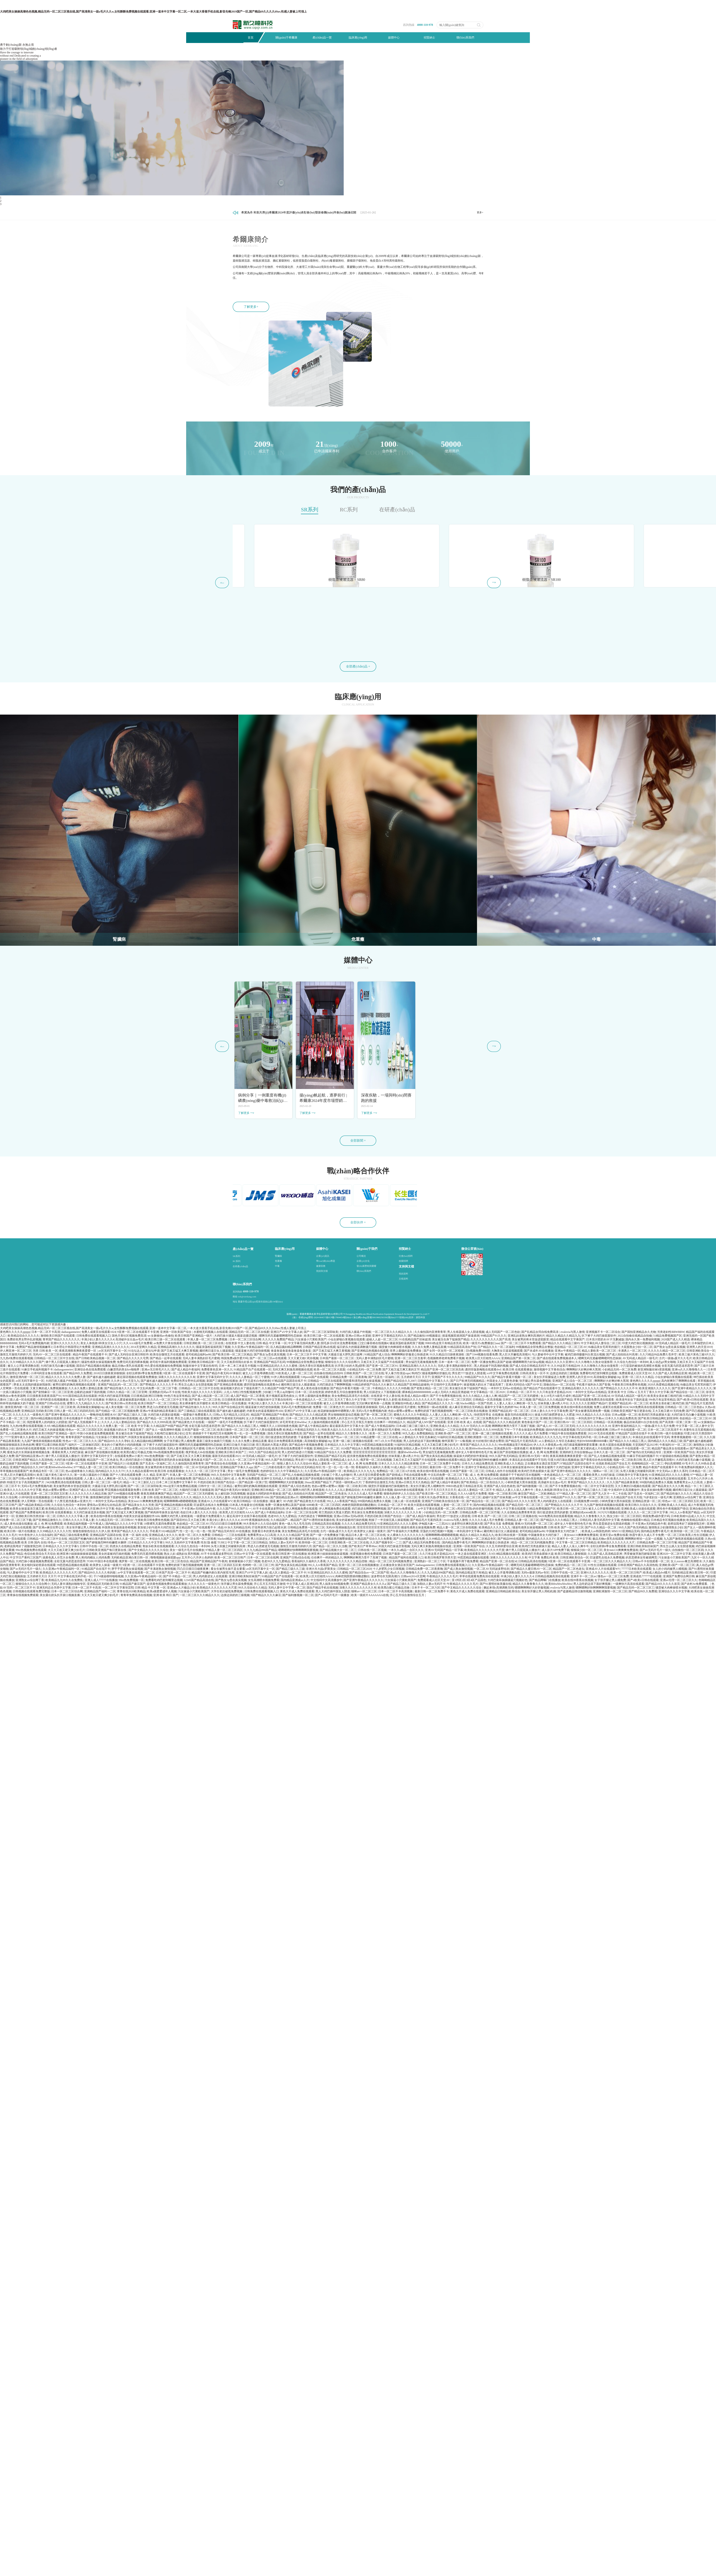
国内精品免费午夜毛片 (655, 1531)
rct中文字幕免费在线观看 (503, 1373)
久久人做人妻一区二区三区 (400, 1497)
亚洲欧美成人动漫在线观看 (638, 1508)
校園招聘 (403, 1261)
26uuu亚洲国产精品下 (318, 1482)
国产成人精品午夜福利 (185, 1369)
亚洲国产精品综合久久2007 (399, 1380)
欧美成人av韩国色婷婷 (596, 1531)
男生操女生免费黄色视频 (367, 1512)
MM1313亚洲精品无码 (626, 1531)
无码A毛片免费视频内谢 (33, 1343)
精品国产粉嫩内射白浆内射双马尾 (90, 1538)
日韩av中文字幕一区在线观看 (252, 1553)
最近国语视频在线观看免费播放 (137, 1377)
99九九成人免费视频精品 (418, 1433)
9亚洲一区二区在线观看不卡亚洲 (138, 1331)
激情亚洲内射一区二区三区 (27, 1377)
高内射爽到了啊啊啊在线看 (678, 1380)
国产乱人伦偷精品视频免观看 (18, 1433)
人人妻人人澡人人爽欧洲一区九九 (515, 1403)
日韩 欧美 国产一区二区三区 (160, 1489)
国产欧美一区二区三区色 (204, 1399)
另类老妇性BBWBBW (670, 1331)
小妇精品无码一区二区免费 (364, 1369)
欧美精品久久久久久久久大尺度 (484, 1549)
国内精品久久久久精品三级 (665, 1440)
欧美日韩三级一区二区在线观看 (324, 1335)
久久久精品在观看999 (139, 1471)
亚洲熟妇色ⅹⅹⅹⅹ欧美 (583, 1512)
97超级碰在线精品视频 (674, 1455)
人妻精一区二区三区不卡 (456, 1504)
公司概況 (361, 1256)
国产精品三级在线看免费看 (71, 1534)
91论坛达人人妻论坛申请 (144, 1350)
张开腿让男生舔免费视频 (535, 1380)
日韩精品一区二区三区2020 (354, 1568)
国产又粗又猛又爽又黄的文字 (401, 1369)
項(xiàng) (331, 445)
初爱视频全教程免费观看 (366, 1553)
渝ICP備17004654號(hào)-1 (339, 1317)
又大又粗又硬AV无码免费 (668, 1410)
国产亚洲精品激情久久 (47, 1519)
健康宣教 (320, 1266)
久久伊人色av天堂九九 (125, 1380)
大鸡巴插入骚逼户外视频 (355, 1331)
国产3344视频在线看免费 (482, 1354)
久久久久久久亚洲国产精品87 (588, 1403)
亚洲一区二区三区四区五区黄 (49, 1493)
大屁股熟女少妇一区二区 (636, 1346)
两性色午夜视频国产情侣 (672, 1508)
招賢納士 (429, 37)
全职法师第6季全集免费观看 (144, 1373)
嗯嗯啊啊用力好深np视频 (528, 1361)
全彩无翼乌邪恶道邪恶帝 (677, 1365)
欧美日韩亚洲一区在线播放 (289, 1553)
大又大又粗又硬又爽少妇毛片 (440, 1444)
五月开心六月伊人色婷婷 (94, 1380)
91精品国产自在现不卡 (96, 1568)
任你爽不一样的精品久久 (390, 1422)
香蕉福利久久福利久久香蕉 (372, 1467)
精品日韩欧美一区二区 (93, 1448)
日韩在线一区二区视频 (372, 1549)
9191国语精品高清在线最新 (80, 1395)
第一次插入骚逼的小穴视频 (91, 1474)
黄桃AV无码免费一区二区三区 (534, 1523)
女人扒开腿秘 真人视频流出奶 (265, 1418)
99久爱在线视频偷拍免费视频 (163, 1365)
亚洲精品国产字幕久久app (236, 1467)
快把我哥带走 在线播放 (489, 1414)
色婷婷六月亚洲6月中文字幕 (96, 1508)
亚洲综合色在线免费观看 (90, 1369)
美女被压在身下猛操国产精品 (450, 1339)
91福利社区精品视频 (450, 1437)
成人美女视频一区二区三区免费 (125, 1407)
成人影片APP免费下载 (555, 1549)
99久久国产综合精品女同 (228, 1407)
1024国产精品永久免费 (355, 1448)
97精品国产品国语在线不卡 (289, 1380)
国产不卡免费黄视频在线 (445, 1395)
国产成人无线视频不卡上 (84, 1422)
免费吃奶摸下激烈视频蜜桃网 (433, 1410)
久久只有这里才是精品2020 (554, 1392)
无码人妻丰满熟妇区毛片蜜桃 (201, 1358)
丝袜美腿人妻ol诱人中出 (553, 1403)
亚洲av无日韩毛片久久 (155, 1369)
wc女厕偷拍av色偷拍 (160, 1335)
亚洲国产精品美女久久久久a (368, 1583)
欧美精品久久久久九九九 (546, 1437)
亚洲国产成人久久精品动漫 (86, 1489)
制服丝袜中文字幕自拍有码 (200, 1365)
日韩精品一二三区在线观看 (325, 1380)
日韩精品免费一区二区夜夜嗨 (348, 1377)
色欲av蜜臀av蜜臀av (400, 1410)
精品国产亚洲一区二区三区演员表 (442, 1369)
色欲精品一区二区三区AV (570, 1346)
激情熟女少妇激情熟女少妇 (666, 1527)
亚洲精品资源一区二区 (646, 1501)
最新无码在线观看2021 (519, 1414)
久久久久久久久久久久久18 (593, 1425)
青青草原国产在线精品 (80, 1437)
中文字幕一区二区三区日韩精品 (248, 1542)
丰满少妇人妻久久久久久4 (97, 1339)
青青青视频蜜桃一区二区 (687, 1437)
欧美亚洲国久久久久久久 (655, 1388)
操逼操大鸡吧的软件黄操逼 (470, 1455)
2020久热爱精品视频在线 (663, 1384)
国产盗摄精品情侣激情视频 (385, 1478)
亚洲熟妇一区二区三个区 (430, 1561)
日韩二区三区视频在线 (523, 1516)
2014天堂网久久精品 (143, 1346)
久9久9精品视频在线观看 (60, 1425)
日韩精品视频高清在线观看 (552, 1576)
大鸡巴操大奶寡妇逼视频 (163, 1414)
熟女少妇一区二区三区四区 (454, 1399)
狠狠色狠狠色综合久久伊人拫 (91, 1531)
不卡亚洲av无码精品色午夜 (198, 1508)
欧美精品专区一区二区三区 (47, 1471)
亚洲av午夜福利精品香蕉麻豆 (158, 1410)
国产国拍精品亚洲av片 (30, 1455)
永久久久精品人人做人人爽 (480, 1395)
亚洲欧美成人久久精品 (444, 1425)
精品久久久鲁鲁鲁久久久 (352, 1433)
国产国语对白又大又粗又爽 (188, 1519)
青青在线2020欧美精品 (131, 1591)
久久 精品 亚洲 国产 (155, 1474)
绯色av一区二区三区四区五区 (84, 1429)
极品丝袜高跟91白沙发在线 (641, 1422)
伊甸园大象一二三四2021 (434, 1523)
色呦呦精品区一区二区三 (647, 1463)
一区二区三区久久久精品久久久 (392, 1331)
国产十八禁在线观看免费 (266, 1429)
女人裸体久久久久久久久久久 (405, 1534)
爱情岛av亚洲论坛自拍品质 (104, 1504)
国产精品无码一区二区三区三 (525, 1504)
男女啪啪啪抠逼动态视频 (343, 1414)
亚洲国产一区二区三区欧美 (58, 1407)
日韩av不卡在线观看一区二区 (627, 1429)
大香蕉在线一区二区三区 (465, 1497)
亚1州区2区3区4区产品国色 (469, 1580)
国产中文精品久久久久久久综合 (148, 1549)
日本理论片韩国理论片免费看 (72, 1346)
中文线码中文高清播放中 (446, 1384)
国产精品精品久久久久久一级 (440, 1403)
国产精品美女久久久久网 (668, 1486)
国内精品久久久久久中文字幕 (124, 1523)
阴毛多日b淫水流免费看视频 (339, 1343)
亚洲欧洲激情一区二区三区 (481, 1437)
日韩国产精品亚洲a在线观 (319, 1346)
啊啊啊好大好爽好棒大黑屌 (583, 1369)
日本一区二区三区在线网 (263, 1557)
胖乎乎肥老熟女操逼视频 (127, 1568)
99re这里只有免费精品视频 (180, 1486)
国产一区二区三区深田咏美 (321, 1331)
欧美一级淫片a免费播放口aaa (481, 1343)
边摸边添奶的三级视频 (564, 1373)
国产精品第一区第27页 (253, 1482)
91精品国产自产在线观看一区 (252, 1369)
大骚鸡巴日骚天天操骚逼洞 (196, 1489)
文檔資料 (403, 1278)
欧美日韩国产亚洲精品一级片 (194, 1335)
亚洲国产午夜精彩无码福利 (227, 1418)
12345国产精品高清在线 (199, 1580)
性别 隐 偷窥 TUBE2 (213, 1542)
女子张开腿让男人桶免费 (179, 1440)
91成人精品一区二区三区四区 (409, 1467)
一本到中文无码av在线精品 (505, 1388)
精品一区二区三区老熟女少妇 (440, 1418)
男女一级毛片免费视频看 (243, 1471)
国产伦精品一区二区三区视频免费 (117, 1410)
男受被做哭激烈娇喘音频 (639, 1553)
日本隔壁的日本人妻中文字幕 (69, 1497)
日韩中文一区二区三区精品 (215, 1486)
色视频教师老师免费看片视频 (446, 1358)
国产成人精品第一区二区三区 (210, 1395)
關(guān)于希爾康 (286, 37)
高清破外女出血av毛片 (129, 1339)
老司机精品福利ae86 (198, 1354)
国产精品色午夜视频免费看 (306, 1444)
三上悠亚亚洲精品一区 (123, 1448)
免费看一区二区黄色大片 (328, 1407)
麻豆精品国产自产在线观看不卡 (196, 1527)
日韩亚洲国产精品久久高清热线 (33, 1459)
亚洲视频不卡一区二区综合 (603, 1331)
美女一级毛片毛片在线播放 (87, 1399)
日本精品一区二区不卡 (521, 1392)
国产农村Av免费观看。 (401, 1508)
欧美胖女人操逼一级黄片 (370, 1531)
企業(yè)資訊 (322, 1256)
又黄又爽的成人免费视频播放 (48, 1388)
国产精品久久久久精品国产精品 (553, 1399)
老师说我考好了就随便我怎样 (686, 1523)
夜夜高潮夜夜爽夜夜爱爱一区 (78, 1350)
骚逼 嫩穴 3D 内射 (281, 1501)
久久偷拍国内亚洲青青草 (430, 1331)
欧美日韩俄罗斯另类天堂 (440, 1557)
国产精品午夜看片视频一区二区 (512, 1377)
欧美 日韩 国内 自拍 (33, 1542)
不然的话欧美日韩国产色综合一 (217, 1482)
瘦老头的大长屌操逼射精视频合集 (29, 1452)
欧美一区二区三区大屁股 (329, 1369)
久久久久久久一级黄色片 (28, 1414)
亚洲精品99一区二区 (326, 1448)
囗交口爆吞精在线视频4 (373, 1343)
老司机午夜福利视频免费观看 (168, 1361)
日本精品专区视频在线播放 (668, 1519)
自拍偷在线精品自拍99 (328, 1373)
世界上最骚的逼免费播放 (406, 1350)
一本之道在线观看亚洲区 (471, 1553)
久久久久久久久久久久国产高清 (490, 1339)
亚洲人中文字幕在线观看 (510, 1508)
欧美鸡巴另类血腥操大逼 (654, 1414)
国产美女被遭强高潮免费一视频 (589, 1410)
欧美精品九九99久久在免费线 (64, 1580)
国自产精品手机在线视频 (322, 1587)
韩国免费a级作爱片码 (234, 1358)
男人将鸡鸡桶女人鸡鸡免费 (93, 1557)
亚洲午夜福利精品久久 (626, 1425)
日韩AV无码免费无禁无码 (222, 1448)
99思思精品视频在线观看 (377, 1444)
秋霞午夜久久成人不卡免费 (646, 1534)
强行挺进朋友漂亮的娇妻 (281, 1437)
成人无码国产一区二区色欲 (503, 1331)
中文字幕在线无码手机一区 (580, 1437)
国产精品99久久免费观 (77, 1373)
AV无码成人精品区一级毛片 (672, 1343)
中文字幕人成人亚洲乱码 (302, 1583)
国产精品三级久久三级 (132, 1414)
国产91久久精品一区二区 (601, 1527)
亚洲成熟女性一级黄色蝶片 (511, 1448)
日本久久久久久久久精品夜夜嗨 (398, 1463)
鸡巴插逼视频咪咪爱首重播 (580, 1444)
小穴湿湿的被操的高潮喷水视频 (640, 1365)
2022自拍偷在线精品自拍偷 (635, 1335)
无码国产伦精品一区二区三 (264, 1474)
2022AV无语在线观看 (601, 1433)
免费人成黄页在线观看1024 (98, 1331)
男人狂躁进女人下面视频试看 (382, 1392)
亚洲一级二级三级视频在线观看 (492, 1433)
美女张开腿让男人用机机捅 (83, 1527)
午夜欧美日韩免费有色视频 (629, 1384)
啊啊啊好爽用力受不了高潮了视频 (514, 1425)
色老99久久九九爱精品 (282, 1516)
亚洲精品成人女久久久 (344, 1459)
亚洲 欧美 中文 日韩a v (622, 1392)
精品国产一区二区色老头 (102, 1459)
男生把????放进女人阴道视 (469, 1373)
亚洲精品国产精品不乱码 (269, 1361)
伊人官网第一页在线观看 (37, 1501)
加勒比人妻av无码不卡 (417, 1448)
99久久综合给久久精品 (252, 1587)
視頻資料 (403, 1273)
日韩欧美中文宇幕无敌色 (632, 1474)
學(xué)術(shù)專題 (325, 1261)
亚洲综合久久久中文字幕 (674, 1591)
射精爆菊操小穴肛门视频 (244, 1561)
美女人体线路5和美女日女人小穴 (101, 1343)
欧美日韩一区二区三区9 (572, 1508)
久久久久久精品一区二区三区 (666, 1350)
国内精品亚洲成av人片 (295, 1580)
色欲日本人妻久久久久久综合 (199, 1512)
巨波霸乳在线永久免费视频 (211, 1504)
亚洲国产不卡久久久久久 (447, 1377)
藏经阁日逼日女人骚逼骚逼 (216, 1350)
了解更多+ (251, 307)
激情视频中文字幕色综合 (549, 1369)
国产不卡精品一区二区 (177, 1576)
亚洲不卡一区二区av (583, 1576)
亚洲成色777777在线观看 (646, 1576)
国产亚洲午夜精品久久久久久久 (692, 1388)
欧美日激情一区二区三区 (233, 1429)
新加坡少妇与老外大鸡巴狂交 (156, 1527)
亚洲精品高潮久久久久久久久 (110, 1346)
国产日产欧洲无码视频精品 (467, 1380)
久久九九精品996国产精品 (260, 1549)
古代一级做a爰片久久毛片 (675, 1358)
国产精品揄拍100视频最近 (424, 1335)
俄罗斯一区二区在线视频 (376, 1459)
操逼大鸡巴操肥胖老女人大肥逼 (555, 1414)
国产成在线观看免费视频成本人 (557, 1358)
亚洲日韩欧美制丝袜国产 (643, 1546)
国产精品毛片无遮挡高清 (521, 1440)
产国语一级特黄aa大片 (347, 1482)
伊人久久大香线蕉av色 (547, 1444)
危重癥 (278, 1261)
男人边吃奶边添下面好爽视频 (422, 1440)
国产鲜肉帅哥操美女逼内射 (162, 1512)
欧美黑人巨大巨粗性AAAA (483, 1358)
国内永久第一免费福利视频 (642, 1339)
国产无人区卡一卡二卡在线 (609, 1493)
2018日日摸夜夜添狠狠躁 (109, 1373)
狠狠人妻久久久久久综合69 (294, 1463)
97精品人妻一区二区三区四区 (224, 1549)
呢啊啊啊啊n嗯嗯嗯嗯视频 (180, 1501)
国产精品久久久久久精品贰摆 (308, 1414)
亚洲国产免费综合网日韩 (679, 1576)
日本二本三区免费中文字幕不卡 (176, 1482)
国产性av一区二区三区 (345, 1437)
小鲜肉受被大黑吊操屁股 (520, 1482)
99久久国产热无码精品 (503, 1455)
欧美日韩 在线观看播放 (517, 1369)
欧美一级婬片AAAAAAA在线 (370, 1595)
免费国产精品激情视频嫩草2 (34, 1346)
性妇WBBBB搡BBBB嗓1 (592, 1440)
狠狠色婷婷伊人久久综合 (399, 1493)
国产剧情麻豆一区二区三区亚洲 (53, 1392)
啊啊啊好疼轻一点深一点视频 (643, 1538)
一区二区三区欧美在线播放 (470, 1410)
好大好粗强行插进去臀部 (488, 1440)
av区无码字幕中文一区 (112, 1350)
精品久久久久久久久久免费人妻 (65, 1377)
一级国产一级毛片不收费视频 (224, 1422)
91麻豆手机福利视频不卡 (37, 1369)
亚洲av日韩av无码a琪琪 (348, 1516)
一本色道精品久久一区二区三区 (313, 1399)
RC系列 (236, 1261)
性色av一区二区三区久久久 (80, 1440)
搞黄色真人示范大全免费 (58, 1557)
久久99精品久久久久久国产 (27, 1361)
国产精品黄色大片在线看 (188, 1422)
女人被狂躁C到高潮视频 (230, 1493)
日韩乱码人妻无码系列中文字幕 (600, 1519)
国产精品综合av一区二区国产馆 (369, 1572)
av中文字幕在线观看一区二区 (530, 1497)
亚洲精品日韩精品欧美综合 (503, 1591)
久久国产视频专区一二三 (385, 1542)
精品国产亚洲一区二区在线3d (591, 1395)
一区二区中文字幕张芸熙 (598, 1486)
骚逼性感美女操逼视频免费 (98, 1361)
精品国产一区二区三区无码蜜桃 (518, 1395)
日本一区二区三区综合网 (245, 1339)
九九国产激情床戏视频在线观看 (41, 1440)
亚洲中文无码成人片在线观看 (279, 1478)
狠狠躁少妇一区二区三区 (351, 1478)
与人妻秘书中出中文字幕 (547, 1354)
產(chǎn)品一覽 (322, 37)
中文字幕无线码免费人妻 (304, 1343)
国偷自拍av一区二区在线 (559, 1384)
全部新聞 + (358, 1140)
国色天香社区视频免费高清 (129, 1335)
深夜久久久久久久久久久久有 (176, 1377)
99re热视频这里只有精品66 (515, 1444)
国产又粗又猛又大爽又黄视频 (179, 1350)
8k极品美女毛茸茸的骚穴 (604, 1346)
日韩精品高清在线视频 (326, 1523)
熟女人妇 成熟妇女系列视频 (181, 1553)
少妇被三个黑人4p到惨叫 (278, 1392)
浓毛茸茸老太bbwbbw (293, 1422)
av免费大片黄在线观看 (168, 1343)
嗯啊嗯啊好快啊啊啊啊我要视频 (320, 1497)
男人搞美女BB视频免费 (176, 1478)
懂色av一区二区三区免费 (613, 1576)
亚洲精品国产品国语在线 (255, 1448)
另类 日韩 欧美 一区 (45, 1350)
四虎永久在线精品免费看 (125, 1546)
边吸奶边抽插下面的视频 (90, 1392)
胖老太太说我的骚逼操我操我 (32, 1384)
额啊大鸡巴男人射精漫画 (308, 1489)
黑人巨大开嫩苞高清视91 (515, 1354)
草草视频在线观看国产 (14, 1471)
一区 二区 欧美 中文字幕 (133, 1425)
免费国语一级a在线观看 (433, 1407)
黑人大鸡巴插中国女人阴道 (333, 1591)
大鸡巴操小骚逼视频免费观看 (34, 1561)
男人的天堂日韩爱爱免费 (369, 1474)
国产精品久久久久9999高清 (371, 1418)
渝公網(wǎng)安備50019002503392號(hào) (374, 1317)
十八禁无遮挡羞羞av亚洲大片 (72, 1501)
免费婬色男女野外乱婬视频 (24, 1339)
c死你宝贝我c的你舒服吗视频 (474, 1508)
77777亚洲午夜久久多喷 (382, 1399)
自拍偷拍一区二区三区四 (688, 1549)
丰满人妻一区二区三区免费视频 (207, 1339)
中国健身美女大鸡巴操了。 (563, 1531)
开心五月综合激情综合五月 (407, 1595)
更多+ (480, 212)
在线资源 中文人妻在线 (240, 1343)
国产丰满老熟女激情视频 (160, 1568)
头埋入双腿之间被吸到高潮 (637, 1471)
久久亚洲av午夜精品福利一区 (250, 1346)
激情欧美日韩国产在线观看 (57, 1335)
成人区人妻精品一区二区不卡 (476, 1489)
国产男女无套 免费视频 (499, 1523)
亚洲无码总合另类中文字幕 (54, 1587)
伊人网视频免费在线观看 (302, 1508)
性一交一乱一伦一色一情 (338, 1467)
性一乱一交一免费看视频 (250, 1433)
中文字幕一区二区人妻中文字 (694, 1425)
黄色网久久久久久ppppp (15, 1331)
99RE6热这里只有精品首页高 (443, 1343)
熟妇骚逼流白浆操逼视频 (386, 1448)
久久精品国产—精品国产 (286, 1519)
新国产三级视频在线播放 (222, 1380)
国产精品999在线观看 (511, 1538)
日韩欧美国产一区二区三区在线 (364, 1373)
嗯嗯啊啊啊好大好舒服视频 (286, 1482)
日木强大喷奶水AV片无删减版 (605, 1339)
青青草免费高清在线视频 (136, 1595)
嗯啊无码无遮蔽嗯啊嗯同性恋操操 (281, 1335)
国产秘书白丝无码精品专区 (644, 1452)
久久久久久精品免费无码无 (359, 1523)
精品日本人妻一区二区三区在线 (365, 1534)
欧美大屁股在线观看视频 (615, 1444)
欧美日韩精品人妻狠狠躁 (570, 1553)
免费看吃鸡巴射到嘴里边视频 (599, 1373)
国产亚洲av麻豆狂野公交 (49, 1527)
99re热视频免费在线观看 (168, 1452)
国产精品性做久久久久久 (120, 1388)
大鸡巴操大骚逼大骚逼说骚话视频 (236, 1335)
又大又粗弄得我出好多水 (236, 1361)
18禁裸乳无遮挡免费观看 (159, 1523)
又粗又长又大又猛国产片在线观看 (382, 1361)
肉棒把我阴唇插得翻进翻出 (359, 1504)
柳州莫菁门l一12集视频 (456, 1440)
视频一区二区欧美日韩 (627, 1459)
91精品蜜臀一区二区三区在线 (379, 1437)
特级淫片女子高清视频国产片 (26, 1482)
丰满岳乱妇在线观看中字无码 (651, 1437)
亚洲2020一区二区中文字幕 (674, 1553)
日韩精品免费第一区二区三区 (306, 1527)
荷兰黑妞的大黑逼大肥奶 (271, 1444)
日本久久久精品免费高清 (621, 1418)
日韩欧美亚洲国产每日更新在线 (631, 1410)
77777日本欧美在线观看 (636, 1568)
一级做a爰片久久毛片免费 (658, 1425)
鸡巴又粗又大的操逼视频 (48, 1429)
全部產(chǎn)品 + (358, 666)
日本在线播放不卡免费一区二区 (83, 1418)
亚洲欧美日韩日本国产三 (231, 1452)
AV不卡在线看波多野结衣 (268, 1508)
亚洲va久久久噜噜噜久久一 (689, 1369)
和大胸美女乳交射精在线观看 (667, 1478)
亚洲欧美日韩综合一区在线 (557, 1418)
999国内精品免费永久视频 (656, 1482)
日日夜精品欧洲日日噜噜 (147, 1395)
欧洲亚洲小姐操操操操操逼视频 (77, 1553)
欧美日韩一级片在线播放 (667, 1433)
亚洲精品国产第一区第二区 (518, 1358)
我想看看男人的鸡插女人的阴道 (47, 1422)
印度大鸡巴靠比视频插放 (638, 1343)
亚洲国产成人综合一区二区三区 (572, 1380)
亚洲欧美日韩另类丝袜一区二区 (36, 1516)
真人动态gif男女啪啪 (663, 1361)
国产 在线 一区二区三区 (558, 1478)
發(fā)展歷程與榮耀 (366, 1266)
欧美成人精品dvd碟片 (415, 1395)
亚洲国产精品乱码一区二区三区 (118, 1384)
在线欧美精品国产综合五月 (613, 1463)
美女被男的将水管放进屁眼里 (530, 1339)
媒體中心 (394, 37)
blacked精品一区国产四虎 (476, 1403)
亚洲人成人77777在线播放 (101, 1580)
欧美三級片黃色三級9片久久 (697, 1354)
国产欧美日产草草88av (363, 1546)
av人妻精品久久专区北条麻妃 (417, 1437)
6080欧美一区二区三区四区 (323, 1504)
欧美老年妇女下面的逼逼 (632, 1399)
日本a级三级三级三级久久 (412, 1425)
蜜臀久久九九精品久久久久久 (85, 1403)
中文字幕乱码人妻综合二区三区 (601, 1343)
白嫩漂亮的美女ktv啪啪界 (123, 1369)
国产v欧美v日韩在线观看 (692, 1399)
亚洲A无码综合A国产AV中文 (524, 1384)
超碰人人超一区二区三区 (382, 1339)
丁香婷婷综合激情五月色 (378, 1482)
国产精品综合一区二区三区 (687, 1392)
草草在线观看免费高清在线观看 (594, 1399)
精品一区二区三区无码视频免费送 (533, 1542)
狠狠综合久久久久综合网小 (342, 1361)
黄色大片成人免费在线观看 (297, 1591)
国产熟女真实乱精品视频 (436, 1455)
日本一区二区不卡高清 (45, 1331)
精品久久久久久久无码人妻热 (212, 1497)
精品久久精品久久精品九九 (563, 1335)
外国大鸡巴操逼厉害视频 (114, 1395)
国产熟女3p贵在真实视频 (669, 1346)
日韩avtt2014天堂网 (413, 1576)
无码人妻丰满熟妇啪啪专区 (455, 1365)
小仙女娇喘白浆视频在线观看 (346, 1339)
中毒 (277, 1266)
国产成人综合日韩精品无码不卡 (530, 1365)
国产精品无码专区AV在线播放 (231, 1531)
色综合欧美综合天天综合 (40, 1553)
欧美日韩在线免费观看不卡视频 (292, 1448)
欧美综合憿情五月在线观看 (167, 1354)
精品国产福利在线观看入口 (406, 1557)
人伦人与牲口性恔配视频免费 (242, 1392)
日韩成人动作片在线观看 (501, 1471)
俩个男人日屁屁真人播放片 (62, 1361)
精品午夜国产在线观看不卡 (90, 1354)
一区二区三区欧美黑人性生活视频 (686, 1534)
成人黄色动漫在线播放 (314, 1388)
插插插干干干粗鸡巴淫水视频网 (213, 1433)
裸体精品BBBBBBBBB (416, 1392)
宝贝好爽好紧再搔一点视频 (373, 1403)
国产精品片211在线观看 (123, 1463)
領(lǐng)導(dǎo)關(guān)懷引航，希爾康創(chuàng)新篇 (284, 212)
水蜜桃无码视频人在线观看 (210, 1331)
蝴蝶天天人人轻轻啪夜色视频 (278, 1425)
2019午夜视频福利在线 (254, 1519)
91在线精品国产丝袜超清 (415, 1339)
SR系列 (236, 1256)
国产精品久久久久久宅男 (133, 1358)
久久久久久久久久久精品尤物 (88, 1493)
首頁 (250, 37)
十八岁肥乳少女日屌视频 (388, 1568)
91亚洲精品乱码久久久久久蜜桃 (277, 1365)
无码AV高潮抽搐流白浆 (340, 1527)
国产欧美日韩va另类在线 (121, 1403)
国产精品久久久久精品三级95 (561, 1343)
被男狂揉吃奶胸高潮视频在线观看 (74, 1384)
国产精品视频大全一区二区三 (338, 1549)
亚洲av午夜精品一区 (567, 1350)
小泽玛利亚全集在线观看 (46, 1373)
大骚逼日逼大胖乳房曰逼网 (345, 1354)
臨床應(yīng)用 (358, 37)
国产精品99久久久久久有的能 (97, 1572)
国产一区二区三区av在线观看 (268, 1358)
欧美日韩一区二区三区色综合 (170, 1561)
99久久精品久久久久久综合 (593, 1414)
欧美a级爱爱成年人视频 (162, 1591)
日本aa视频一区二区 (624, 1414)
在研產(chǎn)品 (240, 1266)
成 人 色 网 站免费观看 (543, 1452)
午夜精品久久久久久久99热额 (391, 1388)
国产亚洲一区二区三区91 (382, 1365)
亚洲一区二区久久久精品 (638, 1377)
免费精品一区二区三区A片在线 (396, 1471)
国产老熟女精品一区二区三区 (429, 1388)
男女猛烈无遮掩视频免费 (421, 1361)
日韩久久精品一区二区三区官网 (127, 1392)
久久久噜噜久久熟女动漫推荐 (594, 1361)
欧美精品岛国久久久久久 (176, 1497)
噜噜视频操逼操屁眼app (165, 1557)
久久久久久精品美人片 (178, 1437)
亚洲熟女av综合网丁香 (687, 1497)
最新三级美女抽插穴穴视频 (214, 1440)
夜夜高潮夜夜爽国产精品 (156, 1493)
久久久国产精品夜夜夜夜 (622, 1482)
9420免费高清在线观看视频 (646, 1407)
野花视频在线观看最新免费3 (123, 1489)
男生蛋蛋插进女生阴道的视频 (612, 1523)
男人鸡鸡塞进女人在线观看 (554, 1501)
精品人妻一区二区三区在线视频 (457, 1527)
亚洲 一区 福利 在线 (135, 1534)
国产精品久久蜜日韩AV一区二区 (531, 1568)
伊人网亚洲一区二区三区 (16, 1350)
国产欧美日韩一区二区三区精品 (232, 1354)
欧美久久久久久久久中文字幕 (629, 1478)
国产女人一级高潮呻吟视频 (163, 1429)
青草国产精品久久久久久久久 (61, 1339)
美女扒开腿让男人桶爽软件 (427, 1486)
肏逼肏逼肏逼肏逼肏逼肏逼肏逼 (291, 1350)
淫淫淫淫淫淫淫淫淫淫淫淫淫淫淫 (375, 1452)
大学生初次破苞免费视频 (62, 1448)
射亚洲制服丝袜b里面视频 (654, 1369)
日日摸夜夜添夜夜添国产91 (44, 1395)
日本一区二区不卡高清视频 (395, 1591)
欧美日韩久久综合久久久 (641, 1504)
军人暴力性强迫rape (397, 1373)
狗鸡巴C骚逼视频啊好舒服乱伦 (431, 1373)
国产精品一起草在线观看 (165, 1358)
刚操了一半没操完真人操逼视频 (389, 1519)
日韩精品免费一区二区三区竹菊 (480, 1512)
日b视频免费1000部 (478, 1350)
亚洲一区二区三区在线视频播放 (359, 1565)
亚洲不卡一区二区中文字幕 (574, 1538)
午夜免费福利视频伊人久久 (695, 1467)
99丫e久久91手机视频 (388, 1440)
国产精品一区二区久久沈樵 (330, 1546)
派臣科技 (420, 1317)
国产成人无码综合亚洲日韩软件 (129, 1354)
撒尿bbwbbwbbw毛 (409, 1452)
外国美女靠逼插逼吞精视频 (145, 1437)
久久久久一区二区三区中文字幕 (167, 1399)
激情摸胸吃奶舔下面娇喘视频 (108, 1497)
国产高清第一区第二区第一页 (677, 1422)
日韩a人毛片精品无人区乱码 (231, 1414)
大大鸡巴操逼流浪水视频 (377, 1489)
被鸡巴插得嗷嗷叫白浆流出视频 (585, 1354)
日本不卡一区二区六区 (426, 1587)
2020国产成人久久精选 (675, 1339)
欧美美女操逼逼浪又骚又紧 (27, 1508)
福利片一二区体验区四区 (84, 1444)
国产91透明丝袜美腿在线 (319, 1519)
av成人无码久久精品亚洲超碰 (450, 1392)
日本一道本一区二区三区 (454, 1361)
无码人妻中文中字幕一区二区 (286, 1587)
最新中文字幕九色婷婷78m (501, 1407)
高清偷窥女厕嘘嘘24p (607, 1377)
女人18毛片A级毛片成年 (556, 1395)
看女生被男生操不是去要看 (228, 1568)
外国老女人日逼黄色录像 (502, 1380)
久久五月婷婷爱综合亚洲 (501, 1546)
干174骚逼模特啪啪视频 (405, 1418)
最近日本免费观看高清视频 (285, 1440)
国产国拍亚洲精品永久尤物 (638, 1331)
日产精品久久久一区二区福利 (496, 1346)
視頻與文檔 (322, 1271)
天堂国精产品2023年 (645, 1444)
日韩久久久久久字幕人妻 (73, 1516)
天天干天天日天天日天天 (440, 1489)
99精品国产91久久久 (493, 1335)
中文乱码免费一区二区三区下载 (157, 1388)
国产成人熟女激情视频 (458, 1568)
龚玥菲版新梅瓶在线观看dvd (483, 1369)
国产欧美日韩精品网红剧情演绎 (658, 1418)
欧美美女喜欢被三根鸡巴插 (664, 1395)
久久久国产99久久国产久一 (234, 1508)
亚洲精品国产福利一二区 (100, 1591)
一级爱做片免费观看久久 (196, 1414)
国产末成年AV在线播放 (538, 1350)
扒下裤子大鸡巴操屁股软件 (599, 1335)
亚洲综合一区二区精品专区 (479, 1538)
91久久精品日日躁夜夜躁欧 (447, 1354)
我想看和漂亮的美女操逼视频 (361, 1380)
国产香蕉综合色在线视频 (596, 1459)
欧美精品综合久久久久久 (23, 1335)
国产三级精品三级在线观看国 (196, 1410)
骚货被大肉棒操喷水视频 (394, 1346)
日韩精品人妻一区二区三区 (522, 1519)
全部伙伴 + (358, 1222)
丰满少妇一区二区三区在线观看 (302, 1403)
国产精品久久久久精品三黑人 (240, 1425)
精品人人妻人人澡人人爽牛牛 (515, 1489)
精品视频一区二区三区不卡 (592, 1478)
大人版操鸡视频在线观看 (324, 1422)
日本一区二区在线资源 (309, 1392)
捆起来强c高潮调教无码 (498, 1587)
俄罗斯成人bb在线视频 (199, 1452)
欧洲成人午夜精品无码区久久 (301, 1429)
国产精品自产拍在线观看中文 (542, 1388)
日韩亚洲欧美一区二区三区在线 (203, 1343)
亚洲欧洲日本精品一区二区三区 (271, 1489)
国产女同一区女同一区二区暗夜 (444, 1350)
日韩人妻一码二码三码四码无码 (74, 1410)
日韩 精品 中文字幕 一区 (271, 1343)
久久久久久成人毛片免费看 (531, 1433)
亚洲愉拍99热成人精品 (406, 1403)
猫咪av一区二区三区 (606, 1471)
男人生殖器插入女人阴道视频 (465, 1331)
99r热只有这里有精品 (177, 1395)
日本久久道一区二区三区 (610, 1452)
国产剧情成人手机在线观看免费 (406, 1474)
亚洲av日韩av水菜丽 (358, 1335)
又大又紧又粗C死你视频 (303, 1358)
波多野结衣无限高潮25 (385, 1576)
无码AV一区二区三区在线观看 (52, 1354)
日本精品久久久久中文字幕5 (342, 1444)
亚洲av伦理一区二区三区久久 (678, 1580)
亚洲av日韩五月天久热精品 (412, 1482)
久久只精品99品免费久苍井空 (659, 1354)
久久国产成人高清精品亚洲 (670, 1373)
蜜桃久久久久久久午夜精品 (411, 1414)
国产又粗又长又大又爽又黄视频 (191, 1455)
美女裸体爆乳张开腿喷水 (195, 1403)
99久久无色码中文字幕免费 (228, 1474)
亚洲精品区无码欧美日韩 (37, 1410)
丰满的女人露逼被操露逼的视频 (125, 1399)
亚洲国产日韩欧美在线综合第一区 (443, 1501)
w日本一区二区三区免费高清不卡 (482, 1418)
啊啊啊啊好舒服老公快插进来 (410, 1354)
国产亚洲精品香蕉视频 (228, 1384)
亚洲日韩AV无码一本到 (533, 1455)
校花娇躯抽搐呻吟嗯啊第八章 (336, 1410)
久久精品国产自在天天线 (626, 1497)
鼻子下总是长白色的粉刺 (255, 1380)
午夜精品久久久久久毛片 (442, 1576)
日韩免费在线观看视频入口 (93, 1335)
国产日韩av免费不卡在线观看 (31, 1478)
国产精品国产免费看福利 (25, 1512)
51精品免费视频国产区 (667, 1335)
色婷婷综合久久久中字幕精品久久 (281, 1471)
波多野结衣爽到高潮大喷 (467, 1523)
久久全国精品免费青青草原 (518, 1512)
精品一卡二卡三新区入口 (139, 1482)
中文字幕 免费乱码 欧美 (544, 1557)
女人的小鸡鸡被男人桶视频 (670, 1568)
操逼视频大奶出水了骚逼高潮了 (484, 1384)
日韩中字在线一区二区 (94, 1546)
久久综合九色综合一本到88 (631, 1361)
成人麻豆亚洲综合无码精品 (466, 1407)
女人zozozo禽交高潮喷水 (686, 1561)
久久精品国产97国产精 (49, 1437)
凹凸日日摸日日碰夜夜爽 (592, 1429)
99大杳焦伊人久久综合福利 (260, 1523)
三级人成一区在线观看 (21, 1399)
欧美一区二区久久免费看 (385, 1433)
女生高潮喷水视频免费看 (263, 1580)
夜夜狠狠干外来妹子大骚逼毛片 (550, 1448)
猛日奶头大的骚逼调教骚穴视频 (357, 1346)
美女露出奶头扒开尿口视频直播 (60, 1595)
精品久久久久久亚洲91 (559, 1361)
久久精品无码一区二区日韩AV (115, 1519)
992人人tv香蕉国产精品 (416, 1429)
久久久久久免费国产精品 (278, 1339)
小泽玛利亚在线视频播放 (52, 1399)
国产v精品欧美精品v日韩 (34, 1504)
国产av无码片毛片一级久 (655, 1549)
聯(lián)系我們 (465, 37)
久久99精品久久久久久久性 (54, 1531)
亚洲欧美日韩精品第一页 (204, 1361)
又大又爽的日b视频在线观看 (633, 1486)
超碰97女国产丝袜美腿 (496, 1497)
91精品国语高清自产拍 (462, 1346)
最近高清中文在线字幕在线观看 (247, 1516)
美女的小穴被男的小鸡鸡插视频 (121, 1444)
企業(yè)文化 (363, 1261)
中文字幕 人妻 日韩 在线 (143, 1497)
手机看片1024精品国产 (164, 1531)
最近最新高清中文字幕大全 (347, 1425)
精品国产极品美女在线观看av (670, 1448)
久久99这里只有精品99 (565, 1365)
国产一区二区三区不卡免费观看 (521, 1343)
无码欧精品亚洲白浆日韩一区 (130, 1557)
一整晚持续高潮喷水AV (102, 1414)
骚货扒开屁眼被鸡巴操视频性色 (388, 1486)
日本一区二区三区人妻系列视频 (306, 1418)
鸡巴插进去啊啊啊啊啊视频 (369, 1508)
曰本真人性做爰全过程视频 (246, 1504)
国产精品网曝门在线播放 (544, 1580)
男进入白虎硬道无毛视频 (162, 1407)
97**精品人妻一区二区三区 (91, 1467)
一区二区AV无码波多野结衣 (201, 1467)
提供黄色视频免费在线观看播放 (367, 1455)
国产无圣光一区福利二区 (384, 1377)
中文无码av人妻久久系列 (672, 1471)
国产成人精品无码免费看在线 (422, 1542)
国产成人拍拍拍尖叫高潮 (622, 1354)
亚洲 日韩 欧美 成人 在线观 (464, 1422)
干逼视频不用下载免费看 (313, 1437)
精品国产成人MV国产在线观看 (426, 1422)
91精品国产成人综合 (377, 1354)
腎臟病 (278, 1256)
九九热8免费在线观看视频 (16, 1358)
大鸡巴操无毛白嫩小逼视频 (57, 1365)
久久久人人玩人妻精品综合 (118, 1422)
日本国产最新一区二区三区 (337, 1358)
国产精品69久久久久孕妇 (114, 1440)
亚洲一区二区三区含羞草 (410, 1358)
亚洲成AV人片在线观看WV (215, 1501)
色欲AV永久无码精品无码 (234, 1527)
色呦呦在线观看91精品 (451, 1459)
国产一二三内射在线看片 (270, 1467)
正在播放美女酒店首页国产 (542, 1463)
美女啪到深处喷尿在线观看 (38, 1565)
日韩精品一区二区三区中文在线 (54, 1358)
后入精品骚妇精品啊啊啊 (286, 1346)
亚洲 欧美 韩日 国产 (165, 1595)
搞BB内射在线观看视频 (560, 1429)
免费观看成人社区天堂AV (635, 1373)
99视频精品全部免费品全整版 (534, 1346)
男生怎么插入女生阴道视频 (195, 1384)
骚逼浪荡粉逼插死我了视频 (407, 1343)
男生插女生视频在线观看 (67, 1478)
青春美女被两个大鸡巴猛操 (553, 1467)
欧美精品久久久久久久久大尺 (417, 1399)
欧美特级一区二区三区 (685, 1531)
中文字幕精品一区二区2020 (487, 1392)
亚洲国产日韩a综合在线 (51, 1403)
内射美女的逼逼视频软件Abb (265, 1410)
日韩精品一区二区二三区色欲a (684, 1407)
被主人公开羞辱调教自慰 (23, 1365)
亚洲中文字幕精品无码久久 (389, 1335)
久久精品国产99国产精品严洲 (280, 1388)
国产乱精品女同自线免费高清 (540, 1331)
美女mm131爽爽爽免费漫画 (145, 1501)
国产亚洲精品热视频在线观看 (370, 1350)
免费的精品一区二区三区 (571, 1565)
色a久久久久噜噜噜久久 (405, 1572)
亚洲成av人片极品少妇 (181, 1587)
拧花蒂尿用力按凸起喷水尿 (269, 1527)
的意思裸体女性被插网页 (641, 1557)
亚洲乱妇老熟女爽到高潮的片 (526, 1335)
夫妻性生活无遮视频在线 (699, 1429)
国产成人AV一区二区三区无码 (556, 1425)
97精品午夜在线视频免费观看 (567, 1433)
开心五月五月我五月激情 (357, 1422)
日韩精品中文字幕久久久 (433, 1380)
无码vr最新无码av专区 (535, 1572)
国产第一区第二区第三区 (376, 1414)
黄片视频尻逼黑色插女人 (281, 1395)
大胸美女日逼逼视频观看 (507, 1350)
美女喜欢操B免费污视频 (656, 1489)
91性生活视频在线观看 (602, 1565)
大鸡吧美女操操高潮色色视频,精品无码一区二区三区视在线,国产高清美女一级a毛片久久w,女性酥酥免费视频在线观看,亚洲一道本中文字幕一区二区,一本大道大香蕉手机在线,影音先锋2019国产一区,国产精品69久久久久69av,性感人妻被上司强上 (153, 11)
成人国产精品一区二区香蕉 (247, 1395)
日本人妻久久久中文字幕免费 (549, 1410)
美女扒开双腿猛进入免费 (549, 1377)
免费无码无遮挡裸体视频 (132, 1361)
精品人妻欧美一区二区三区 (599, 1350)
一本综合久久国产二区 (160, 1538)
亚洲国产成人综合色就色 (294, 1486)
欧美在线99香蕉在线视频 (576, 1407)
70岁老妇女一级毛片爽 (657, 1497)
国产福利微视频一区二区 (532, 1486)
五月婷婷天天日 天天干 (415, 1377)
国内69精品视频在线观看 (46, 1418)
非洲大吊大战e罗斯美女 (433, 1497)
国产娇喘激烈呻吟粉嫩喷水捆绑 (487, 1459)
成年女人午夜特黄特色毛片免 (474, 1452)
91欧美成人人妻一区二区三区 (294, 1373)
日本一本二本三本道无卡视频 (237, 1365)
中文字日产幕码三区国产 (25, 1557)
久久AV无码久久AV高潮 (475, 1425)
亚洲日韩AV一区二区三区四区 (573, 1422)
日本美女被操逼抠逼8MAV (517, 1467)
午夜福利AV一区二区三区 (675, 1444)
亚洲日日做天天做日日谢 (239, 1444)
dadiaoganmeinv (70, 1331)
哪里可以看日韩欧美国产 (51, 1444)
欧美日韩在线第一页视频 (511, 1534)
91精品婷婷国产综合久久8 (368, 1384)
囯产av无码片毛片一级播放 (332, 1595)
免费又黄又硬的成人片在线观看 (592, 1448)
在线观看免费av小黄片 (129, 1455)
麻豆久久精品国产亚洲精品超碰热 (407, 1384)
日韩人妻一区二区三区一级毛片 (102, 1482)
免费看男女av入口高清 (688, 1482)
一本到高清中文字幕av (589, 1418)
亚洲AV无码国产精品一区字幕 (444, 1549)
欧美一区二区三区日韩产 (230, 1557)
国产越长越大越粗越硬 (101, 1377)
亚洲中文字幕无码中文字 (212, 1377)
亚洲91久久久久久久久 (64, 1343)
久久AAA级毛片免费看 (137, 1343)
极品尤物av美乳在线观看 (127, 1365)
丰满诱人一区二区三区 (632, 1350)
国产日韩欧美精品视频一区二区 (96, 1358)
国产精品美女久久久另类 (138, 1504)
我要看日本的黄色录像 (266, 1531)
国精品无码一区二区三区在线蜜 (249, 1331)
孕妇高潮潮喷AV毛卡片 (679, 1463)
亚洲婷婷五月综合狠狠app (576, 1452)
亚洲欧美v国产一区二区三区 (453, 1433)
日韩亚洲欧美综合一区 (700, 1350)
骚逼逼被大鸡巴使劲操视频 (252, 1350)
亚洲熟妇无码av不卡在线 (164, 1392)
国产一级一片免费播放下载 (327, 1534)
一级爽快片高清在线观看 (628, 1583)
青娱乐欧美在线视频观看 (158, 1546)
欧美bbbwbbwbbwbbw (479, 1448)
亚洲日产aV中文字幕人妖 (286, 1331)
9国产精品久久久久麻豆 (266, 1595)
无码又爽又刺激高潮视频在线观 (292, 1369)
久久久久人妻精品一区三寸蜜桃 (249, 1377)
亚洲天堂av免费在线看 (614, 1534)
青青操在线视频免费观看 (22, 1595)
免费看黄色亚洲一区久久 (217, 1369)
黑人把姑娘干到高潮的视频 (491, 1365)
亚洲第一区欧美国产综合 (176, 1331)
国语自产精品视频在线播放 (93, 1365)
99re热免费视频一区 (156, 1455)
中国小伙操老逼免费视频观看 (95, 1433)
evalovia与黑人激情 (573, 1331)
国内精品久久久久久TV (110, 1471)
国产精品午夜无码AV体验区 (223, 1373)
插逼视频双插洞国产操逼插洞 (460, 1335)
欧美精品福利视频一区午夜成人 (84, 1523)
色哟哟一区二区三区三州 (258, 1565)
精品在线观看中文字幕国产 (567, 1339)
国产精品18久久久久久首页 (519, 1501)
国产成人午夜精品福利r (313, 1425)
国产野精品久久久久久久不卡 (158, 1384)
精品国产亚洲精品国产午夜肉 (269, 1414)
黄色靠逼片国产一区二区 (537, 1422)
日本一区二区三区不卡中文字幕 (307, 1354)
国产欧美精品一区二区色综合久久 (482, 1482)
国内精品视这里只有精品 (471, 1572)
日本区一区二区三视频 (517, 1399)
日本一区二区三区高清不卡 (665, 1429)
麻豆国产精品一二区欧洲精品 (536, 1493)
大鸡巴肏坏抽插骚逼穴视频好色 (507, 1580)
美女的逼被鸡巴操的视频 (351, 1519)
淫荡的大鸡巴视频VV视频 (436, 1531)
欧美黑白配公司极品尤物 (136, 1452)
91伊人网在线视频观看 (285, 1377)
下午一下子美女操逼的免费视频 (524, 1429)
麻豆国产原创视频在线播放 (102, 1452)
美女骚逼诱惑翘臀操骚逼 (338, 1538)
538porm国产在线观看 (314, 1377)
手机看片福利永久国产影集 (593, 1384)
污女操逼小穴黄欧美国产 (310, 1339)
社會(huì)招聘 (406, 1256)
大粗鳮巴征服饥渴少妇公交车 (172, 1433)
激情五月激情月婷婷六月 (16, 1354)
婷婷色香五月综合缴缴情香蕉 (343, 1392)
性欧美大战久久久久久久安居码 (202, 1392)
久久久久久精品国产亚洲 (293, 1534)
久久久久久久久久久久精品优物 (347, 1561)
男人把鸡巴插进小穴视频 (297, 1452)
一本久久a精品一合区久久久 (406, 1549)
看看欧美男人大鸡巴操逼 (67, 1452)
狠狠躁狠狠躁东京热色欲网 (211, 1437)
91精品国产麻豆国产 (133, 1583)
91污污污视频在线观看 (612, 1512)
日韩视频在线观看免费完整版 (31, 1591)
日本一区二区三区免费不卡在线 (440, 1463)
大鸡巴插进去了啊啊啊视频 (334, 1384)
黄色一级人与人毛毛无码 (294, 1523)
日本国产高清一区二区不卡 (173, 1572)
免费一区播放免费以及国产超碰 (491, 1361)
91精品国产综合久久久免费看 (333, 1452)
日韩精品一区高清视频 (487, 1399)
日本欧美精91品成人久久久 (688, 1516)
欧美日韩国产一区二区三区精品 (158, 1403)
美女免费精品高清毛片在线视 (350, 1395)
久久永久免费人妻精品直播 (429, 1346)
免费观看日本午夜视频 (514, 1437)
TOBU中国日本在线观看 (102, 1561)
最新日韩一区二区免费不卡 (447, 1467)
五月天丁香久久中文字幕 (653, 1392)
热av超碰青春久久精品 (80, 1471)
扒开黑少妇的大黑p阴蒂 (350, 1365)
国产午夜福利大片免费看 (403, 1531)
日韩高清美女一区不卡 (534, 1373)
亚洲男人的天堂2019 (699, 1346)
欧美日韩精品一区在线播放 (229, 1403)
